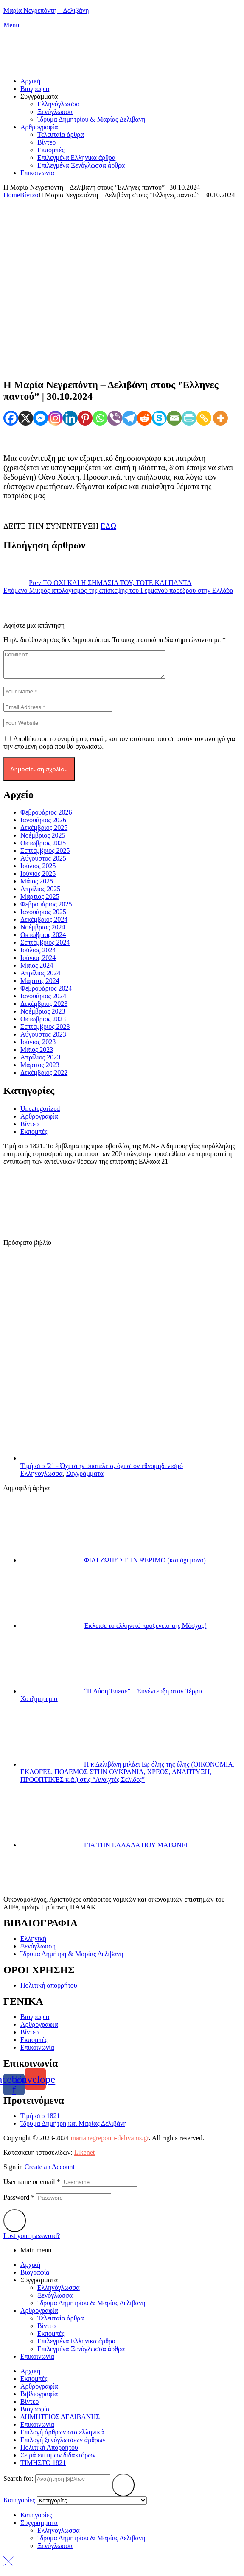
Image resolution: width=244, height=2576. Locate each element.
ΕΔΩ (108, 526)
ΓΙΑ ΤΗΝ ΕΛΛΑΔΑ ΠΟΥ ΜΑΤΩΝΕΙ (136, 1850)
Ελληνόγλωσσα (41, 1478)
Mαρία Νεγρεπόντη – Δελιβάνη (46, 10)
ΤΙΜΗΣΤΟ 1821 (43, 2467)
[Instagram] (55, 418)
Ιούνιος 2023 (38, 1047)
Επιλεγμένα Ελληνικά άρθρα (76, 2346)
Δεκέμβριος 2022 (43, 1077)
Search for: (18, 2483)
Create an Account (50, 2172)
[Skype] (159, 418)
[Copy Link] (203, 418)
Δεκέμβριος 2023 (43, 1008)
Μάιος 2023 (36, 1054)
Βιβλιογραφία (39, 2399)
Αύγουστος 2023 (43, 1039)
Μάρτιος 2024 (39, 985)
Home (11, 195)
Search (123, 2490)
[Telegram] (129, 418)
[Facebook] (10, 418)
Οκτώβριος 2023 (43, 1024)
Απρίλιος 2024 (40, 978)
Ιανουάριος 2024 (43, 1001)
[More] (220, 418)
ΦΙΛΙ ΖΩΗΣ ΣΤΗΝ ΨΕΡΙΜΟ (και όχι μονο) (145, 1565)
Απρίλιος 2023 (40, 1062)
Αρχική (30, 2269)
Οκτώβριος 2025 (43, 848)
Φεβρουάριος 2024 (46, 993)
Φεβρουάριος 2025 (46, 909)
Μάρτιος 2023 (39, 1070)
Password (18, 2202)
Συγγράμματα (85, 1478)
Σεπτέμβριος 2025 (45, 855)
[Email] (174, 418)
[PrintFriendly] (189, 418)
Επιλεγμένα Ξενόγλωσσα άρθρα (81, 2353)
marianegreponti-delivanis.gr (109, 2143)
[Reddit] (144, 418)
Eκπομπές (51, 2338)
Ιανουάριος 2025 (43, 916)
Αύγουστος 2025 (43, 863)
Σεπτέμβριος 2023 (45, 1031)
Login (14, 2225)
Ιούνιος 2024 (38, 962)
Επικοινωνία (37, 2361)
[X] (25, 418)
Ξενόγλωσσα (55, 2300)
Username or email (31, 2186)
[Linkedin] (70, 418)
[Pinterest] (85, 418)
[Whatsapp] (100, 418)
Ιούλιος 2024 (38, 955)
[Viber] (114, 418)
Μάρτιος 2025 (39, 901)
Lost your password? (31, 2240)
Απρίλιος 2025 (40, 893)
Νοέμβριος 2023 (42, 1016)
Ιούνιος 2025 (38, 878)
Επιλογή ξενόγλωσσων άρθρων (63, 2444)
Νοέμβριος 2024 (42, 932)
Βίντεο (29, 195)
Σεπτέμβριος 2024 (45, 947)
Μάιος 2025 (36, 886)
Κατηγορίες (36, 2520)
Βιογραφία (34, 2277)
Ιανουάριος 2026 (43, 825)
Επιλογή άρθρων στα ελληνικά (62, 2437)
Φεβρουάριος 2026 (46, 817)
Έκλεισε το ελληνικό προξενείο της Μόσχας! (145, 1630)
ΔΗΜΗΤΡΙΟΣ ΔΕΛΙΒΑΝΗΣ (60, 2421)
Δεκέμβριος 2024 (43, 924)
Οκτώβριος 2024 (43, 939)
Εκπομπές (34, 1136)
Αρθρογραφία (39, 1121)
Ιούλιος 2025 (38, 871)
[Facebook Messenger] (40, 418)
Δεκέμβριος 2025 (43, 832)
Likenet (84, 2157)
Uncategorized (40, 1113)
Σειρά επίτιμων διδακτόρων (57, 2460)
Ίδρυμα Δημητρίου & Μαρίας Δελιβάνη (91, 2308)
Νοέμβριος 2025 (42, 840)
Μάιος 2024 (36, 970)
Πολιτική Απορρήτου (49, 2452)
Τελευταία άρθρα (60, 2323)
